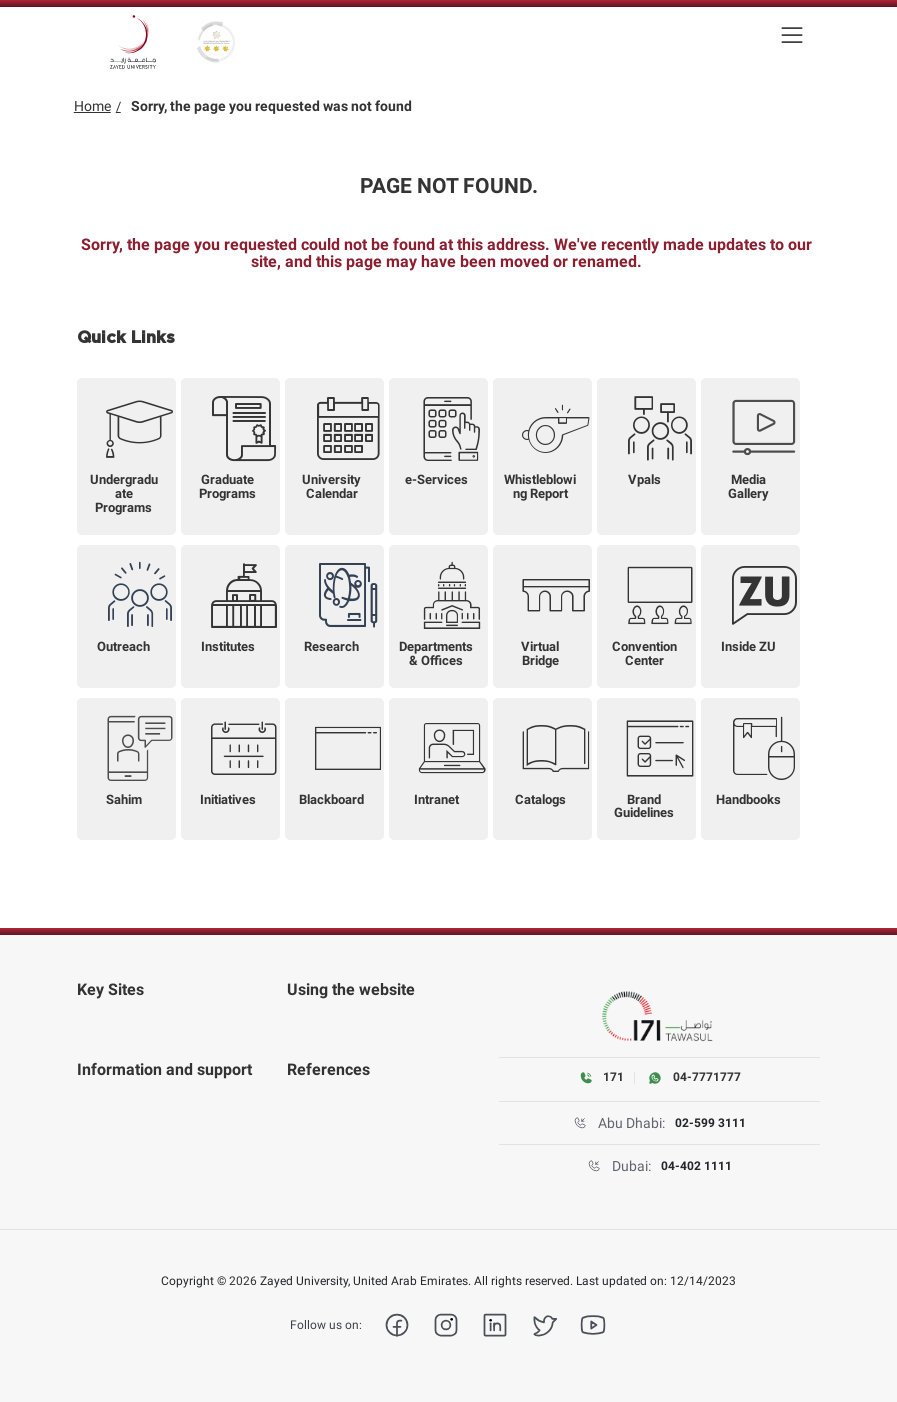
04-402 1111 (696, 1166)
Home (92, 106)
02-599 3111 (710, 1123)
